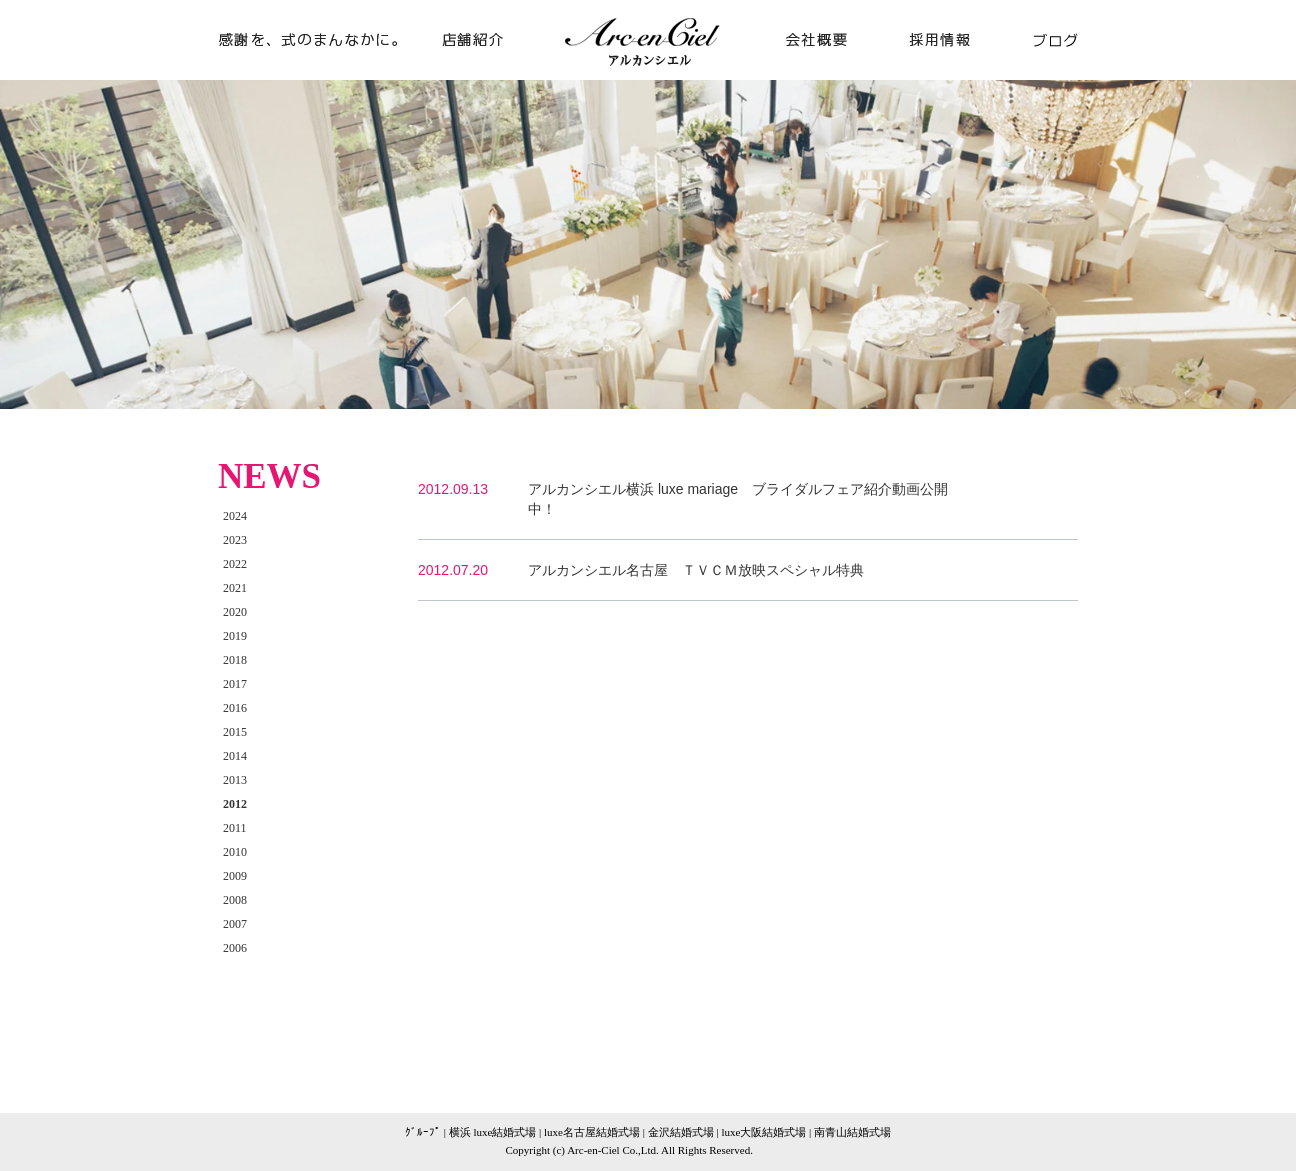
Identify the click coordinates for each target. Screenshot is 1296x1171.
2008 (235, 900)
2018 (235, 660)
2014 (235, 756)
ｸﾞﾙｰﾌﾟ (423, 1132)
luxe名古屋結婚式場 (592, 1132)
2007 (235, 924)
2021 (235, 588)
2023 (235, 540)
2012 (235, 804)
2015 (235, 732)
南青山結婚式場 (852, 1132)
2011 (235, 828)
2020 (235, 612)
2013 (235, 780)
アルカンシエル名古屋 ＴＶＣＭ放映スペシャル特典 (696, 570)
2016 (235, 708)
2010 (235, 852)
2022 (235, 564)
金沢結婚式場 (681, 1132)
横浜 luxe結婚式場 (493, 1132)
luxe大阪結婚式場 (763, 1132)
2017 (235, 684)
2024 (235, 516)
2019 (235, 636)
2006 (235, 948)
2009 (235, 876)
